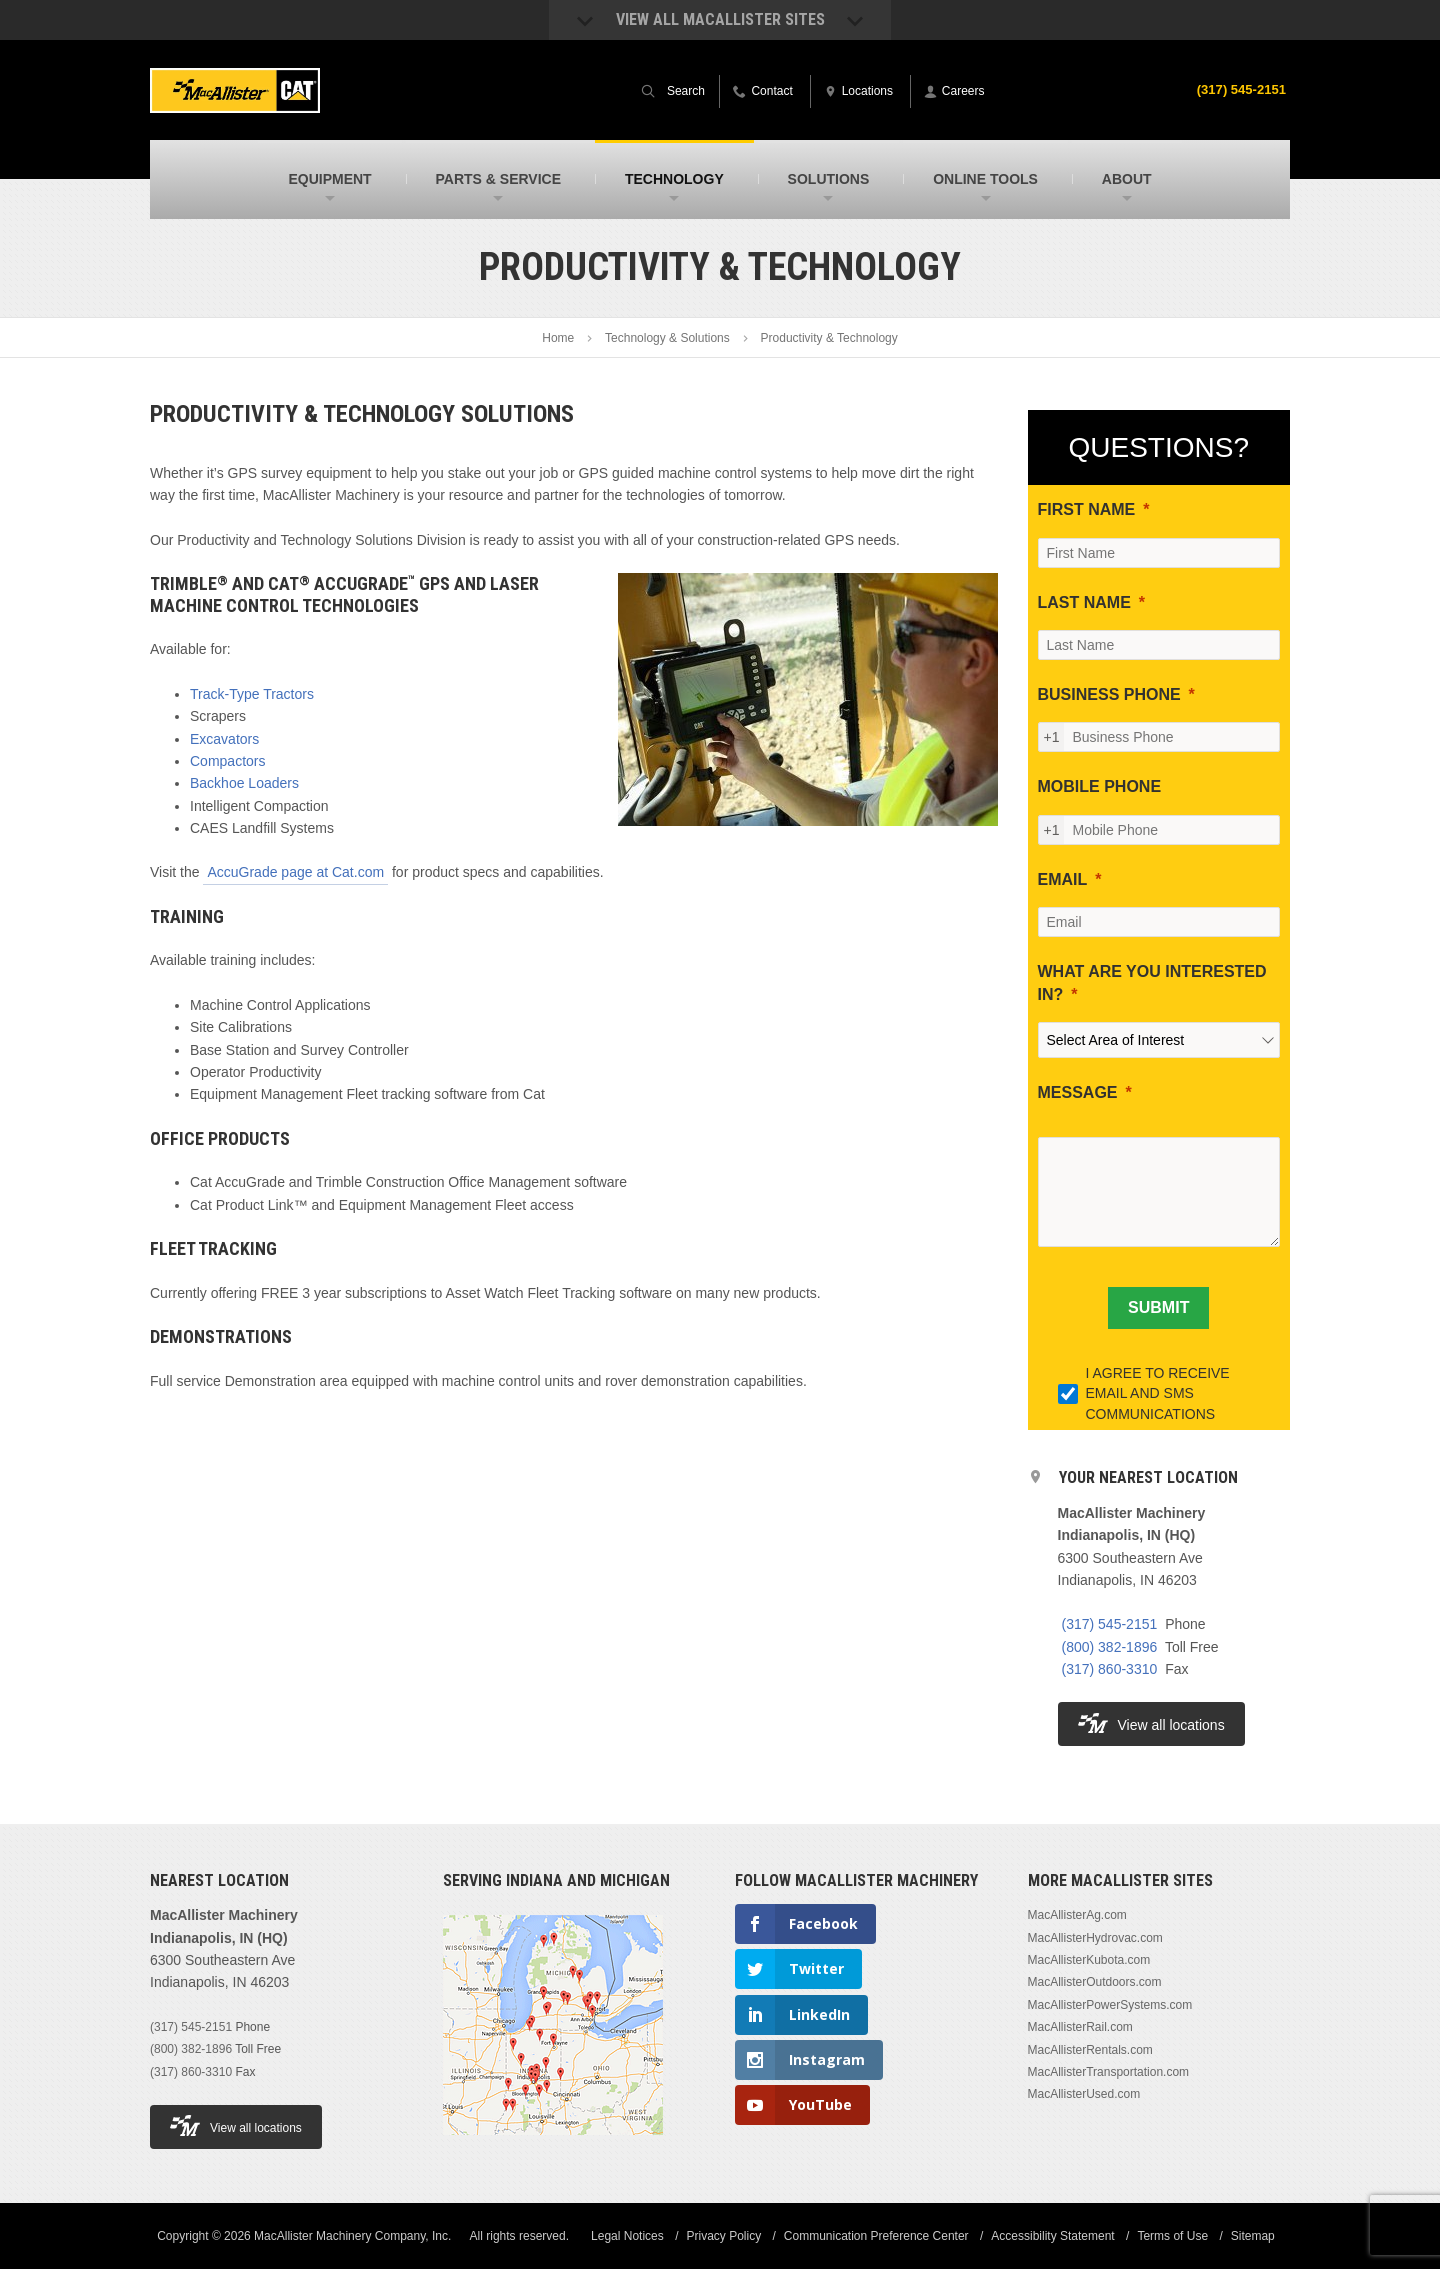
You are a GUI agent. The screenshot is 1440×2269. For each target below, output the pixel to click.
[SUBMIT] (1158, 1308)
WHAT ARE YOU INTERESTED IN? (1152, 982)
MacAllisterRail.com (1080, 2027)
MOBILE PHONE (1100, 786)
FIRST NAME (1087, 509)
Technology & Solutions (667, 338)
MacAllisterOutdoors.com (1095, 1982)
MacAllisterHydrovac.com (1095, 1938)
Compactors (227, 761)
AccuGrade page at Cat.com (295, 872)
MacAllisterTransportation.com (1109, 2072)
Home (558, 338)
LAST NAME (1084, 602)
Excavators (224, 739)
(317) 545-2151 (1238, 89)
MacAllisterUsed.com (1084, 2094)
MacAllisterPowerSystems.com (1110, 2005)
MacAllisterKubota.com (1089, 1960)
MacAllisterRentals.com (1090, 2050)
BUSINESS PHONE (1109, 694)
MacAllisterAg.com (1077, 1915)
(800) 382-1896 (1110, 1647)
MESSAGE (1078, 1092)
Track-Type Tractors (252, 694)
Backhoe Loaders (244, 783)
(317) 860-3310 (1110, 1669)
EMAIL (1063, 879)
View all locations (1151, 1723)
